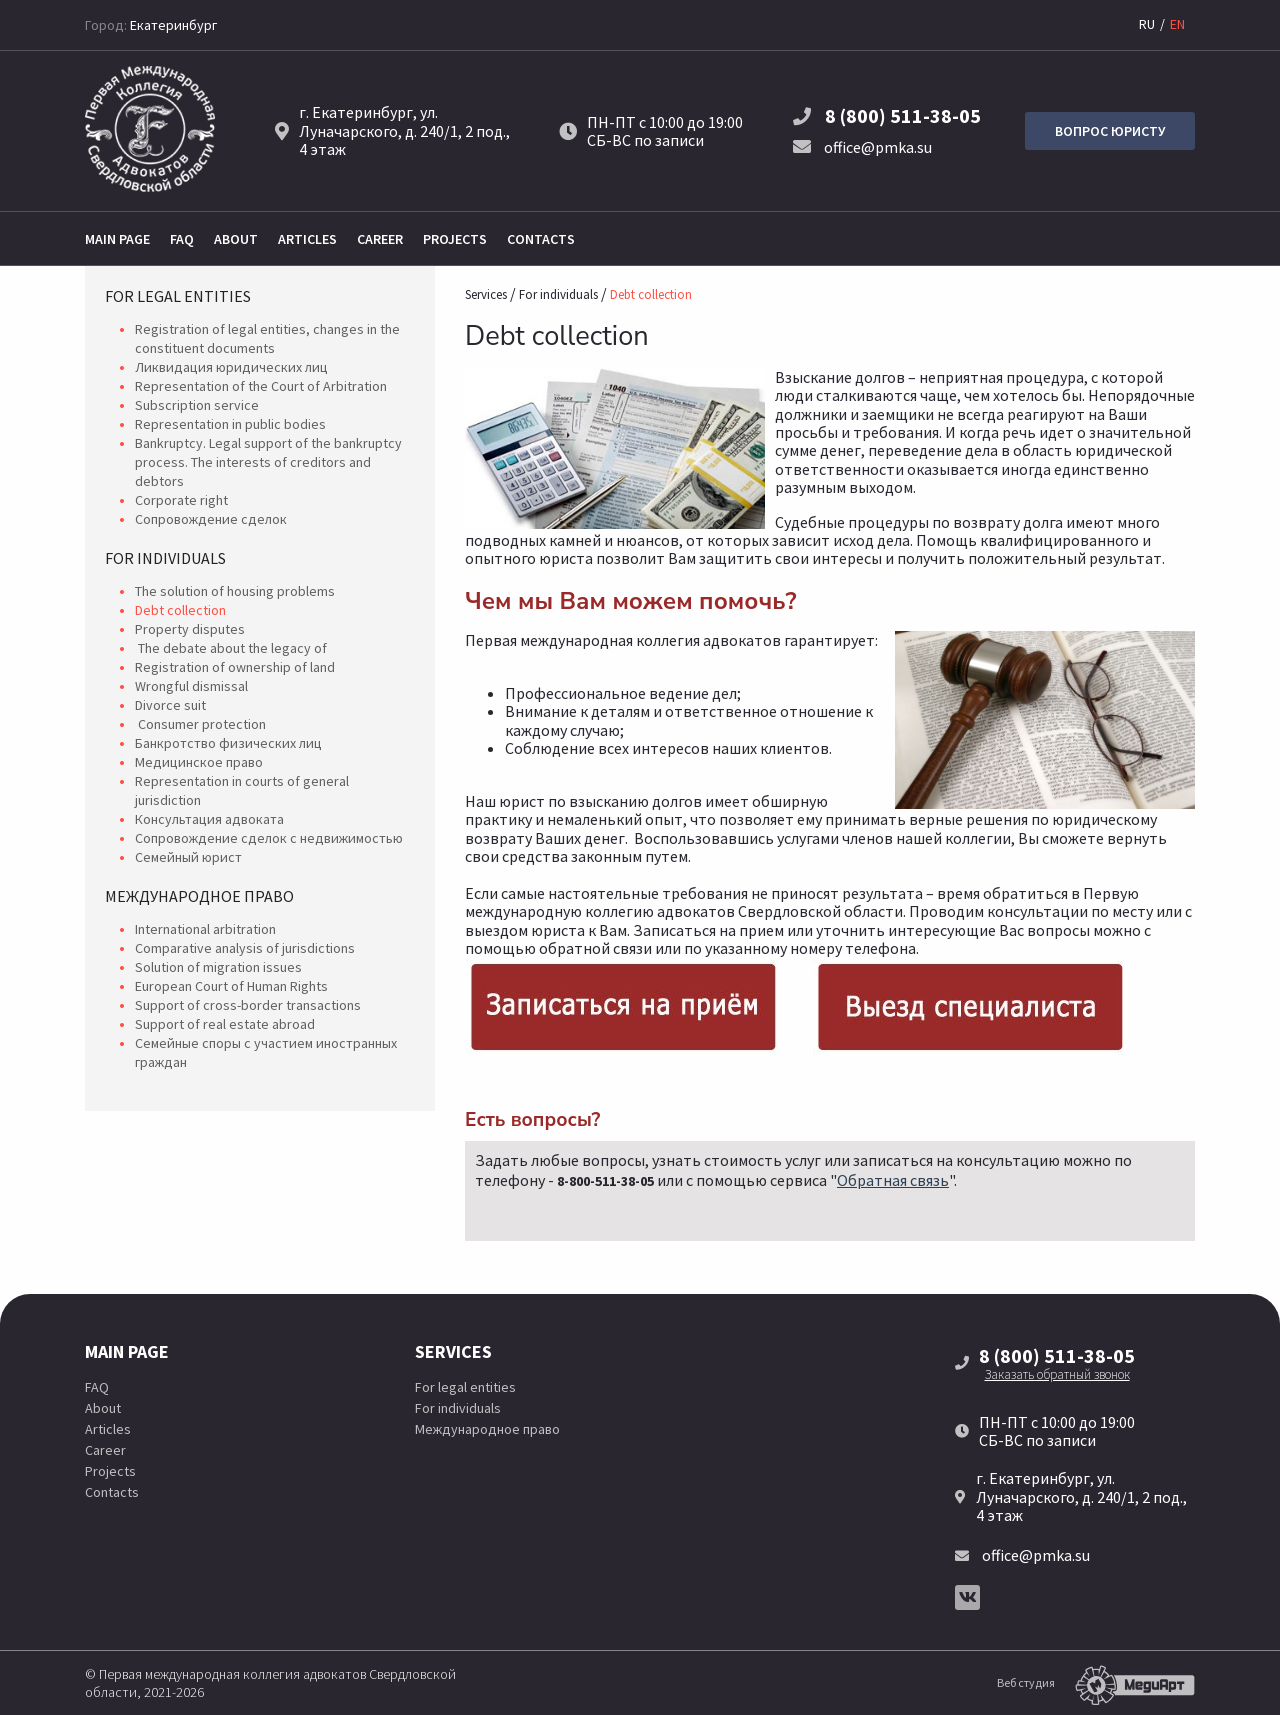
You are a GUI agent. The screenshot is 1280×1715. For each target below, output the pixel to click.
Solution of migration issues (218, 967)
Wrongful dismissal (191, 686)
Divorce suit (170, 705)
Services (486, 294)
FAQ (182, 239)
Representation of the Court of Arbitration (261, 386)
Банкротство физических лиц (228, 743)
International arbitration (205, 929)
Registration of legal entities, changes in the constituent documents (267, 338)
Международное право (199, 896)
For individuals (165, 558)
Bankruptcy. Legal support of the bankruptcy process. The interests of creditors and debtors (268, 462)
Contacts (541, 239)
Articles (307, 239)
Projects (455, 239)
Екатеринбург (173, 25)
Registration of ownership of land (235, 667)
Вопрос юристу (1110, 131)
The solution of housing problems (235, 591)
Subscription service (197, 405)
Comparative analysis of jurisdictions (245, 948)
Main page (117, 239)
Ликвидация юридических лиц (231, 367)
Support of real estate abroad (225, 1024)
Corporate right (181, 500)
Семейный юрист (188, 857)
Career (380, 239)
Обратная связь (893, 1180)
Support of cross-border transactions (248, 1005)
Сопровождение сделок (211, 519)
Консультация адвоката (209, 819)
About (236, 239)
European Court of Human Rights (231, 986)
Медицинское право (199, 762)
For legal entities (178, 296)
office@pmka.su (862, 147)
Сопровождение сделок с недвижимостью (269, 838)
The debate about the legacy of (231, 648)
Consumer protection (200, 724)
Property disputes (190, 629)
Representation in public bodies (230, 424)
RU (1147, 24)
